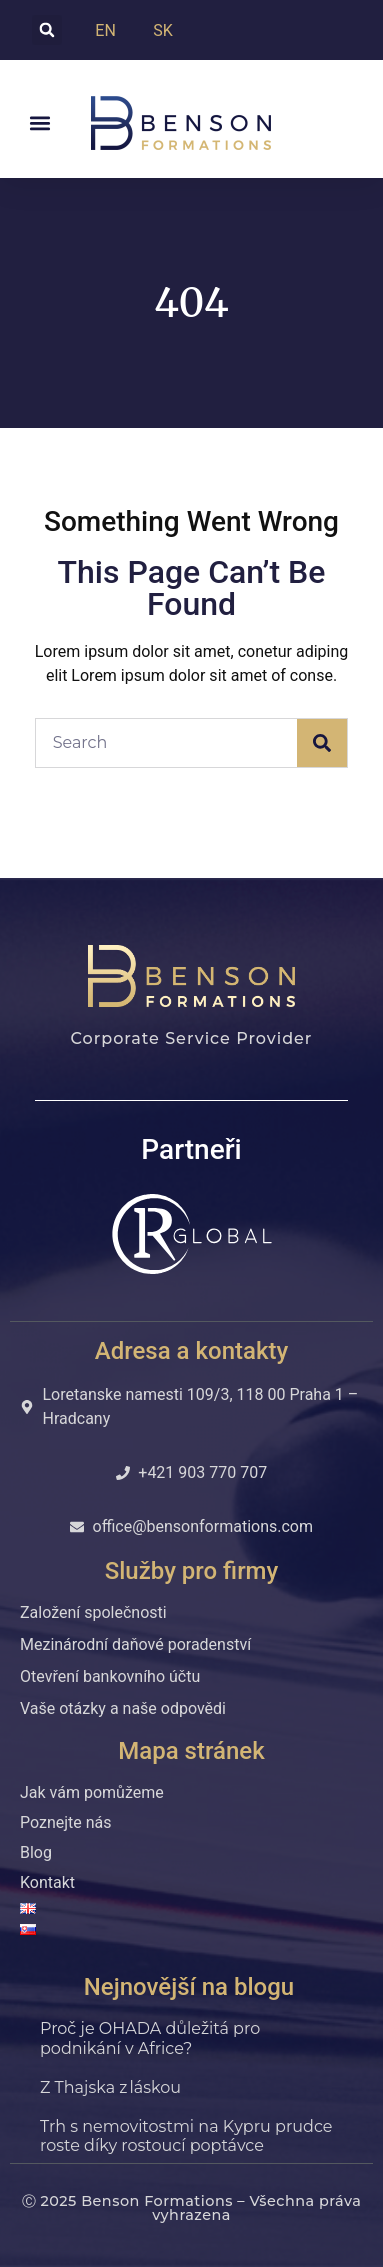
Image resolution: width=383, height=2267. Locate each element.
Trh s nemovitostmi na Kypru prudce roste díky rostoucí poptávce (186, 2136)
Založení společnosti (93, 1612)
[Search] (322, 743)
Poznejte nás (66, 1822)
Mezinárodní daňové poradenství (135, 1644)
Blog (36, 1852)
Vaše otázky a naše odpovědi (123, 1708)
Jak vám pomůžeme (92, 1792)
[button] (47, 30)
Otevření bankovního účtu (110, 1676)
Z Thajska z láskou (112, 2087)
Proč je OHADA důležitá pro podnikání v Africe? (150, 2038)
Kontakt (47, 1882)
